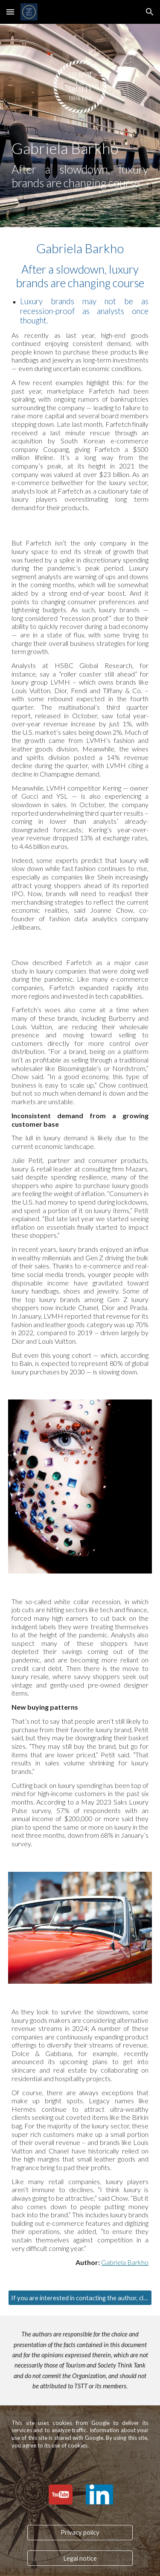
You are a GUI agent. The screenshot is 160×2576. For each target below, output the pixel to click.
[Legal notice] (80, 2558)
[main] (80, 164)
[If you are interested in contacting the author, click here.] (80, 2298)
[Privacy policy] (80, 2532)
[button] (10, 11)
